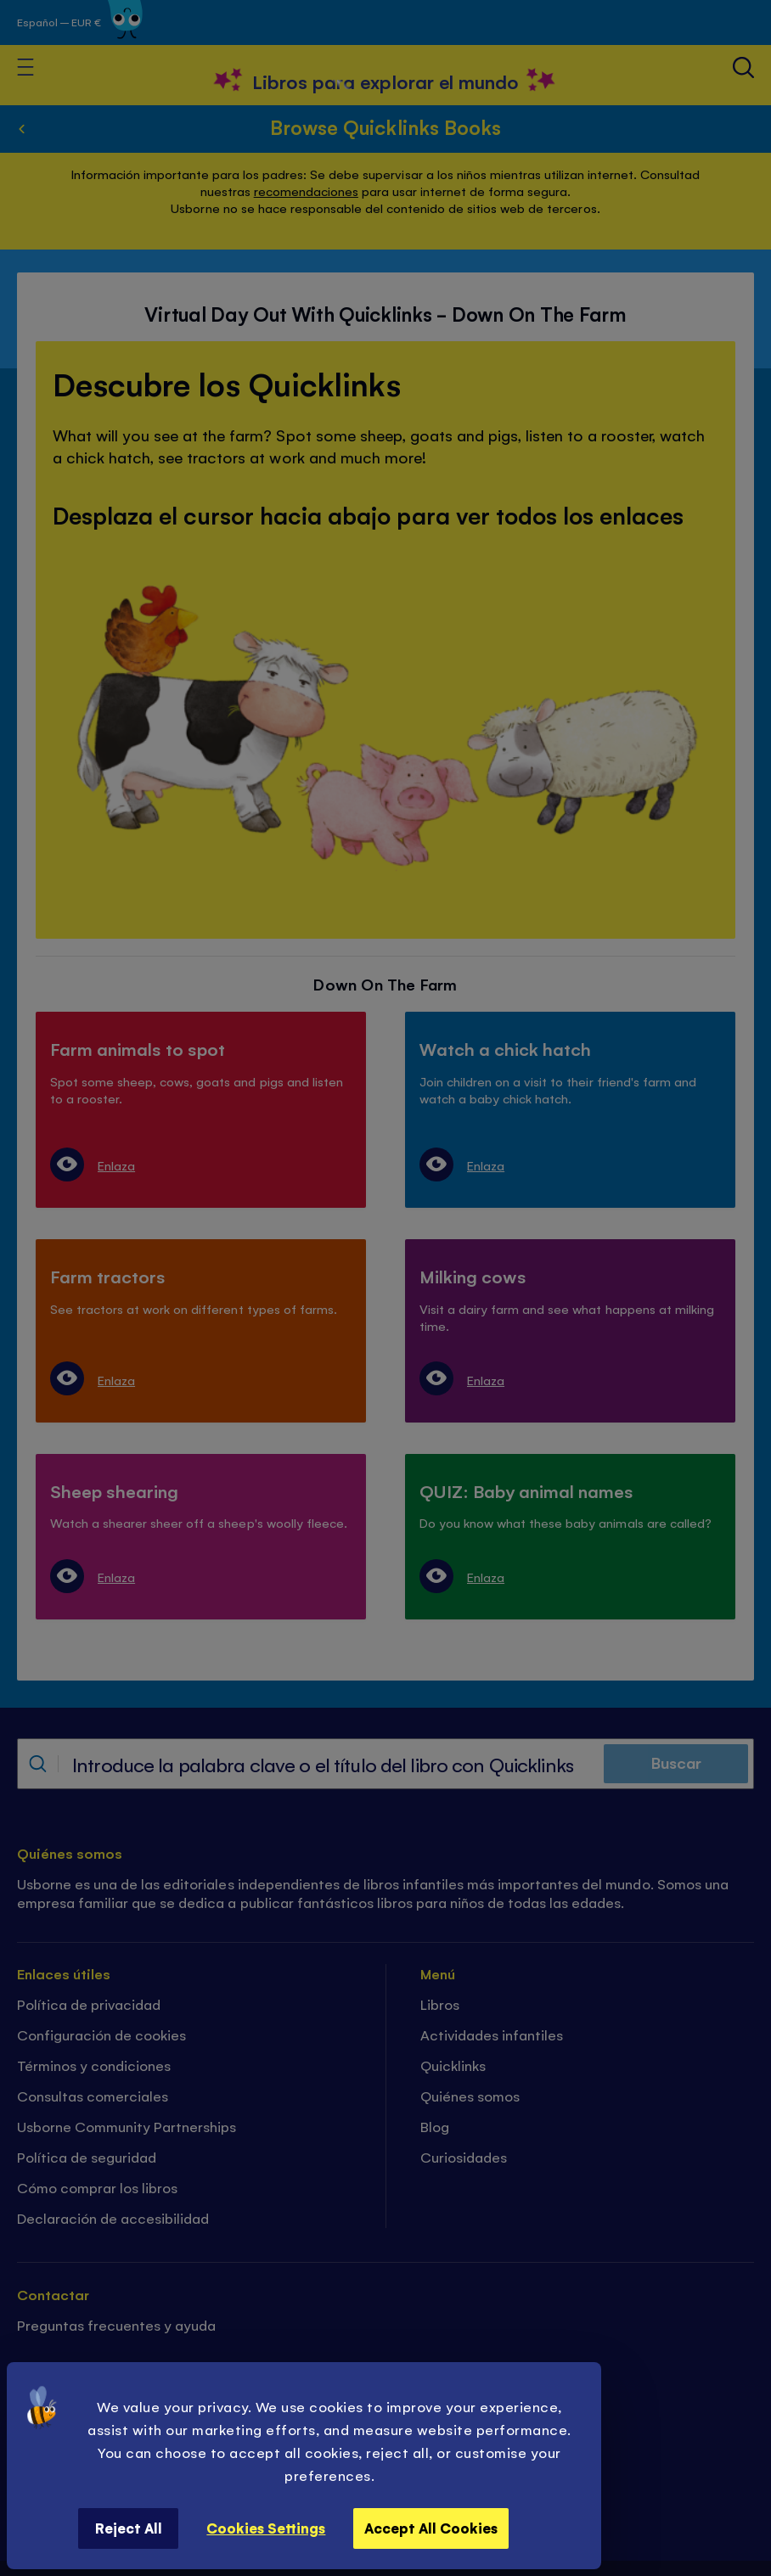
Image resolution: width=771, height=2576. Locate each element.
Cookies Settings (265, 2527)
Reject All (128, 2527)
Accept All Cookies (431, 2527)
